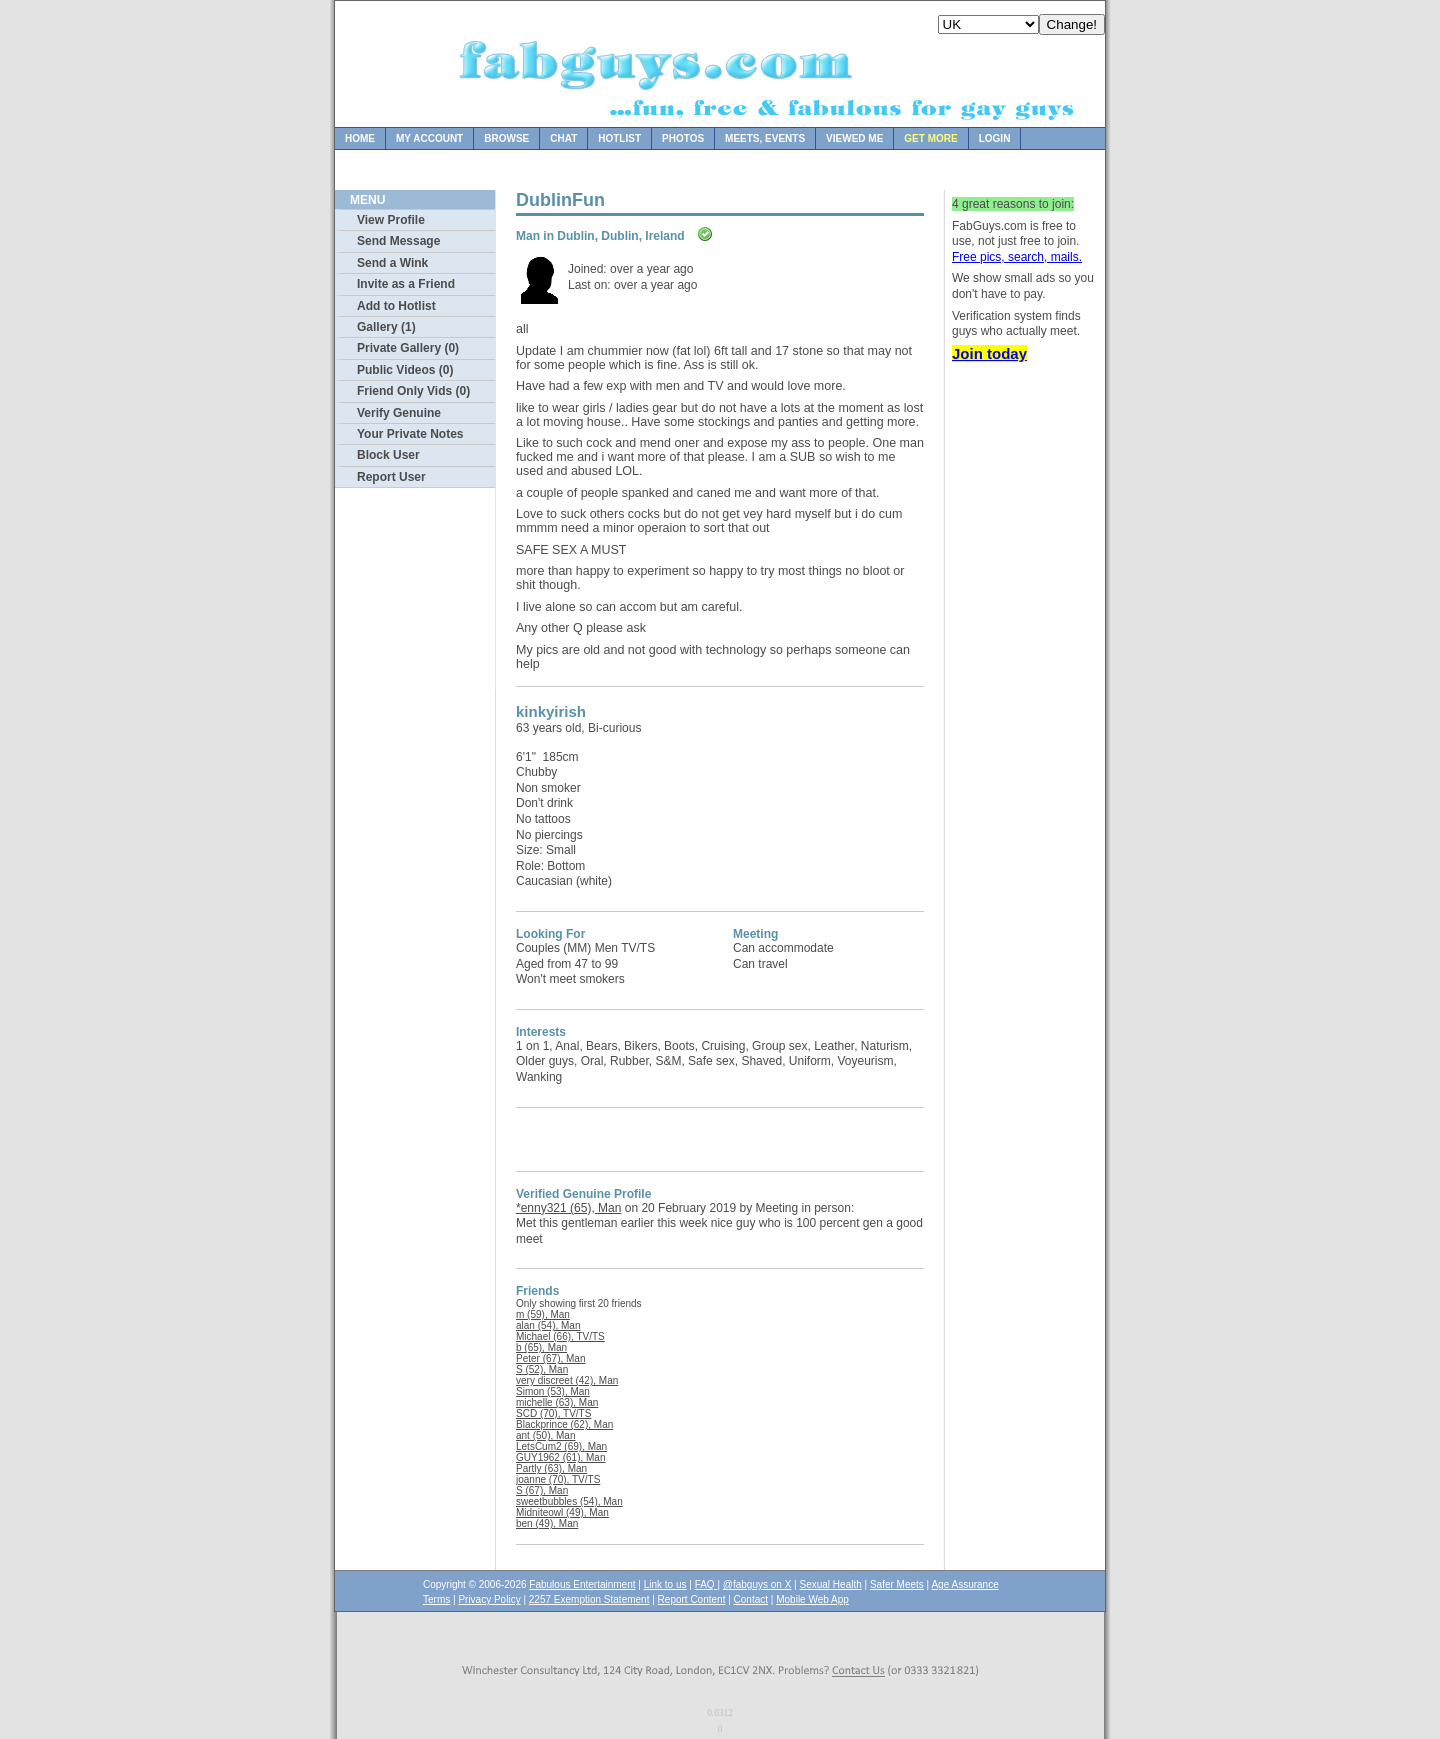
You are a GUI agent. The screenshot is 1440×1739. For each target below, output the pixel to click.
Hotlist (619, 138)
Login (995, 138)
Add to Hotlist (396, 306)
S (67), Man (542, 1490)
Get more (930, 138)
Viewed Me (854, 138)
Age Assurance (964, 1584)
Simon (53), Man (553, 1391)
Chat (563, 138)
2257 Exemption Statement (589, 1599)
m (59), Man (543, 1314)
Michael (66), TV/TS (560, 1336)
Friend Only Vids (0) (413, 391)
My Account (429, 138)
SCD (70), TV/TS (553, 1413)
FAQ (706, 1584)
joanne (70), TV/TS (558, 1479)
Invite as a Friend (406, 284)
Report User (391, 477)
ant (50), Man (545, 1435)
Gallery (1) (386, 327)
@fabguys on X (757, 1584)
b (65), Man (541, 1347)
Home (360, 138)
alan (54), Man (548, 1325)
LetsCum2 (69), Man (561, 1446)
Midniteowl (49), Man (562, 1512)
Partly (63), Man (551, 1468)
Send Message (398, 241)
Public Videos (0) (405, 370)
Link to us (665, 1584)
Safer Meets (897, 1584)
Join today (989, 353)
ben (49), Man (547, 1523)
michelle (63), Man (557, 1402)
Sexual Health (831, 1584)
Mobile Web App (812, 1599)
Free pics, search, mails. (1017, 257)
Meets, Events (765, 138)
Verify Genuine (399, 413)
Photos (683, 138)
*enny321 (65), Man (568, 1208)
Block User (388, 455)
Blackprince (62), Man (564, 1424)
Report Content (692, 1599)
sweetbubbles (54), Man (569, 1501)
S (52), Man (542, 1369)
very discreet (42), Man (567, 1380)
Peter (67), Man (550, 1358)
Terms (436, 1599)
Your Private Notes (410, 434)
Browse (506, 138)
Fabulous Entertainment (582, 1584)
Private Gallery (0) (408, 348)
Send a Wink (392, 263)
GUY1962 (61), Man (561, 1457)
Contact (751, 1599)
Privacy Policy (489, 1599)
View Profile (391, 220)
